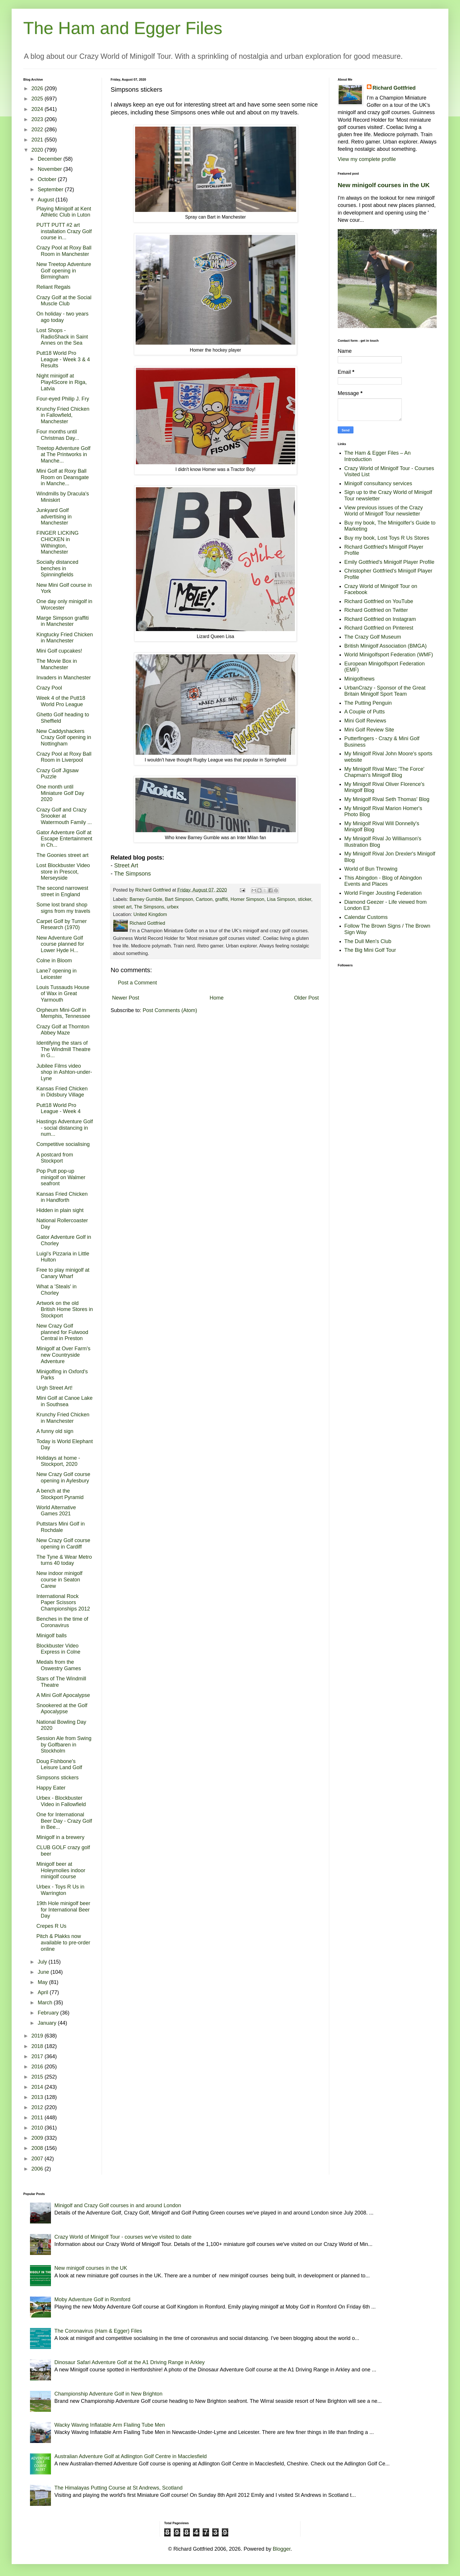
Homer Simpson (247, 899)
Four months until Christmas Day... (57, 435)
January (48, 2023)
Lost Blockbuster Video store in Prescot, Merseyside (63, 871)
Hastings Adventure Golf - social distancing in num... (64, 1128)
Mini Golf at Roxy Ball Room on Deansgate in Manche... (62, 477)
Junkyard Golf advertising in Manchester (54, 516)
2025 (38, 99)
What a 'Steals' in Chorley (56, 1290)
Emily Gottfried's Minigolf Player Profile (389, 562)
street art (122, 906)
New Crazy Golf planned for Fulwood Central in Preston (62, 1332)
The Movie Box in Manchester (56, 664)
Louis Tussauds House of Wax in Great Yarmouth (62, 993)
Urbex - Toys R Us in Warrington (60, 1890)
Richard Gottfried (394, 88)
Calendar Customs (366, 917)
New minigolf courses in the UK (384, 185)
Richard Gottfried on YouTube (378, 601)
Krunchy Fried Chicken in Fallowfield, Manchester (62, 415)
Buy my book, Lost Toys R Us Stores (386, 538)
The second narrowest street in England (62, 891)
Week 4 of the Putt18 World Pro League (60, 701)
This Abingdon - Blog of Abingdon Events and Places (383, 881)
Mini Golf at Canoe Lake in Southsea (64, 1401)
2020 (38, 150)
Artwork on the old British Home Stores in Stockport (64, 1309)
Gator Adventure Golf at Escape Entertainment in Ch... (64, 839)
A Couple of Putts (364, 712)
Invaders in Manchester (63, 678)
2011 (38, 2117)
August (46, 200)
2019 (38, 2036)
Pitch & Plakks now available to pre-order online (63, 1942)
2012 (38, 2107)
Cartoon (204, 899)
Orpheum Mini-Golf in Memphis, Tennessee (63, 1013)
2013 (38, 2097)
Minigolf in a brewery (60, 1837)
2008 (38, 2148)
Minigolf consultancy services (378, 483)
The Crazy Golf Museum (372, 637)
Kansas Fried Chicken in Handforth (62, 1197)
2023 (38, 119)
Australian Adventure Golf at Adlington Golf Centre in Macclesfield (130, 2456)
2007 (38, 2159)
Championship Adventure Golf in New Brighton (108, 2394)
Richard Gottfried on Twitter (376, 610)
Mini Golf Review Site (369, 730)
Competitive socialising (63, 1144)
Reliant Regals (53, 287)
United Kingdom (150, 914)
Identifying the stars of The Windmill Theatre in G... (63, 1049)
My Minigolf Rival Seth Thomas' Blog (386, 799)
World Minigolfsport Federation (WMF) (388, 655)
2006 (38, 2169)
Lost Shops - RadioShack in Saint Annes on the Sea (62, 336)
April (43, 1992)
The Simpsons (132, 873)
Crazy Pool (49, 688)
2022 (38, 129)
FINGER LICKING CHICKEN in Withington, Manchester (57, 542)
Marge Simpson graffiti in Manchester (62, 621)
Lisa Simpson (281, 899)
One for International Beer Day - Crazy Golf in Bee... (64, 1821)
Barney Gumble (146, 899)
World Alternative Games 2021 (56, 1511)
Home (217, 998)
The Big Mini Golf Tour (370, 950)
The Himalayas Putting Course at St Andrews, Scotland (118, 2488)
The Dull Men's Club (368, 941)
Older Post (306, 998)
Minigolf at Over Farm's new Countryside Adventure (63, 1355)
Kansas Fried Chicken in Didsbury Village (62, 1092)
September (51, 189)
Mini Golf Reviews (365, 721)
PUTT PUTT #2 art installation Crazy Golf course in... (64, 231)
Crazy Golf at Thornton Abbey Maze (62, 1030)
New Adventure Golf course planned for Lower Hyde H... (60, 944)
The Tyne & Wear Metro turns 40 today (64, 1560)
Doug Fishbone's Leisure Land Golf (59, 1764)
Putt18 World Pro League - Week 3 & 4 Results (63, 359)
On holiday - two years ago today (62, 317)
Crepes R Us (51, 1926)
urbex (173, 906)
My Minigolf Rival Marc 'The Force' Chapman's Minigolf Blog (384, 772)
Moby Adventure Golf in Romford (92, 2299)
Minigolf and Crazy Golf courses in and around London (117, 2205)
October (48, 179)
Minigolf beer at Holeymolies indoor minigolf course (60, 1870)
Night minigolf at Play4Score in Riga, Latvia (61, 382)
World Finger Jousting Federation (383, 893)
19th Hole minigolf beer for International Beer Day (63, 1909)
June (44, 1972)
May (43, 1982)
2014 (38, 2087)
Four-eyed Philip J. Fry (62, 399)
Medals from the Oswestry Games (58, 1665)
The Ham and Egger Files (122, 28)
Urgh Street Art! (54, 1388)
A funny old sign (54, 1431)
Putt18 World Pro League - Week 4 (58, 1108)
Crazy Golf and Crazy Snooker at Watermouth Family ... (64, 816)
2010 (38, 2128)
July (43, 1962)
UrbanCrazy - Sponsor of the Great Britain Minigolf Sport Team (385, 691)
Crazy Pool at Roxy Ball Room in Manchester (63, 251)
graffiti (221, 899)
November (50, 169)
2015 (38, 2077)
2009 (38, 2138)
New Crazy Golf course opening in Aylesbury (63, 1477)
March (46, 2002)
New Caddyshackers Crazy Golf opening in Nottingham (63, 737)
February (49, 2013)
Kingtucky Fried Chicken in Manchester (64, 638)
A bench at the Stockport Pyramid (60, 1494)
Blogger (282, 2549)
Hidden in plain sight (60, 1210)
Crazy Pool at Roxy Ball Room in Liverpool (63, 757)
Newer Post (125, 998)
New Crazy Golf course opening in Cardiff (63, 1543)
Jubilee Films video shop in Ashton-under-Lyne (64, 1072)
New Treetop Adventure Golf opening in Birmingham (63, 270)
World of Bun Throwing (370, 869)
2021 (38, 140)
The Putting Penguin (368, 703)
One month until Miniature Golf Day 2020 (60, 793)
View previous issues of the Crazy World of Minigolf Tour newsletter (383, 511)
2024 (38, 109)
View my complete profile (367, 159)
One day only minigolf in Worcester (64, 604)
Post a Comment (137, 983)
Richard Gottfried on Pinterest (378, 628)
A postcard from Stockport (54, 1158)
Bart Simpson (179, 899)
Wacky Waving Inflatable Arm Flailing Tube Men (109, 2425)
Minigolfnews (359, 679)
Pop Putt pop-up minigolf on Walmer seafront (60, 1177)
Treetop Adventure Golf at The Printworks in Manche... (63, 454)
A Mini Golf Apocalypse (63, 1695)
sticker (304, 899)
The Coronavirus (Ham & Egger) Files (98, 2331)
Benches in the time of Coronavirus (62, 1622)
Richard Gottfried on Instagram (380, 619)
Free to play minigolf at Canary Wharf (62, 1273)
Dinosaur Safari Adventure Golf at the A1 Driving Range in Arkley (129, 2362)
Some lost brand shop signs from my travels (63, 908)
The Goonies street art (62, 855)
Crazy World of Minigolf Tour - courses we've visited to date (123, 2237)
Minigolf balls (51, 1635)
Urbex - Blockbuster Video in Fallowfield (61, 1801)
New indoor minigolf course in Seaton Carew (59, 1579)
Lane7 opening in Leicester (56, 974)
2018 (38, 2046)
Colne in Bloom (54, 960)
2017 (38, 2056)
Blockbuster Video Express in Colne (58, 1649)
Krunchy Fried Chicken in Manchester (62, 1418)
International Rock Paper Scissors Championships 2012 (63, 1602)
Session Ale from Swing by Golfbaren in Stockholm (63, 1744)
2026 (38, 88)
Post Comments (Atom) (170, 1010)
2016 (38, 2067)
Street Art (126, 865)
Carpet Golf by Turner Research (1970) (61, 924)
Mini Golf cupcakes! (59, 651)
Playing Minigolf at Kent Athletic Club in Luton (63, 212)
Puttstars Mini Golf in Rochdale (60, 1527)
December (50, 159)
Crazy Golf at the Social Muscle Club (63, 301)
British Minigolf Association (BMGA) (385, 646)
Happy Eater (51, 1788)
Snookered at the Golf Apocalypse (61, 1708)
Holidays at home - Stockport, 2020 (58, 1461)
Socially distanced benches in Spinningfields (57, 568)
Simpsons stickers (57, 1777)
